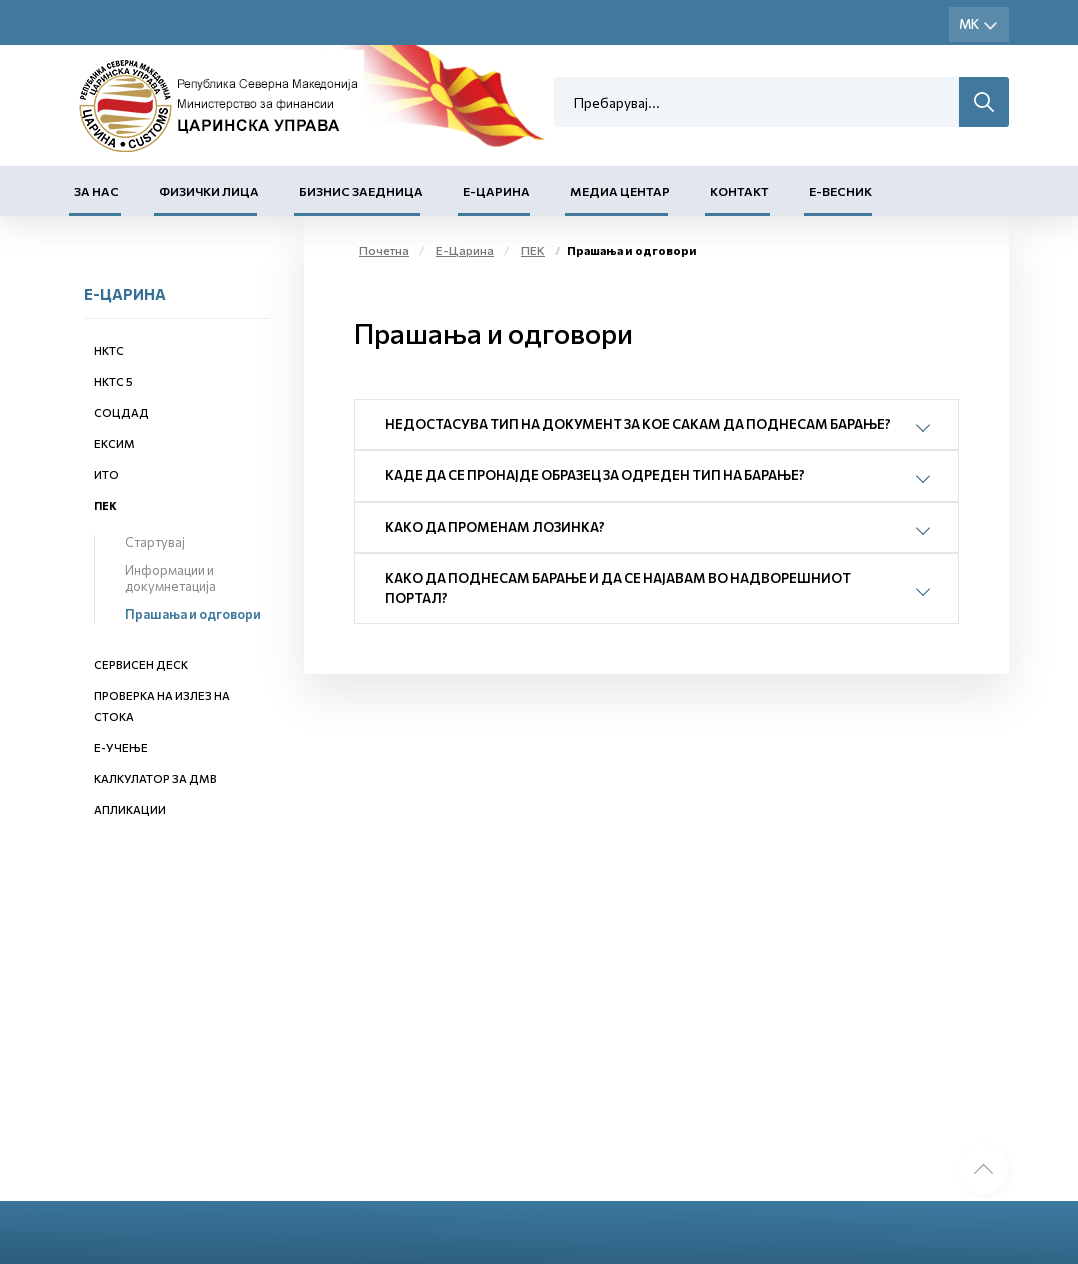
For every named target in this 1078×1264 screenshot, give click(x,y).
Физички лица (209, 191)
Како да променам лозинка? (495, 527)
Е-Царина (496, 191)
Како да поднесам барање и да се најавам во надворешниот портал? (618, 588)
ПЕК (105, 505)
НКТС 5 (113, 381)
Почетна (384, 250)
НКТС (109, 350)
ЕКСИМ (114, 443)
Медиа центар (620, 191)
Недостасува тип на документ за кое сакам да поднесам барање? (638, 424)
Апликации (130, 809)
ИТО (106, 474)
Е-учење (121, 747)
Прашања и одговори (193, 614)
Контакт (739, 191)
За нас (96, 191)
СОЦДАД (121, 412)
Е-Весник (840, 191)
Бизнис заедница (361, 191)
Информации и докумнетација (170, 578)
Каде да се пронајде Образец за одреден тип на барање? (595, 475)
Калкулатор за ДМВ (155, 778)
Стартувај (155, 542)
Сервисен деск (141, 664)
